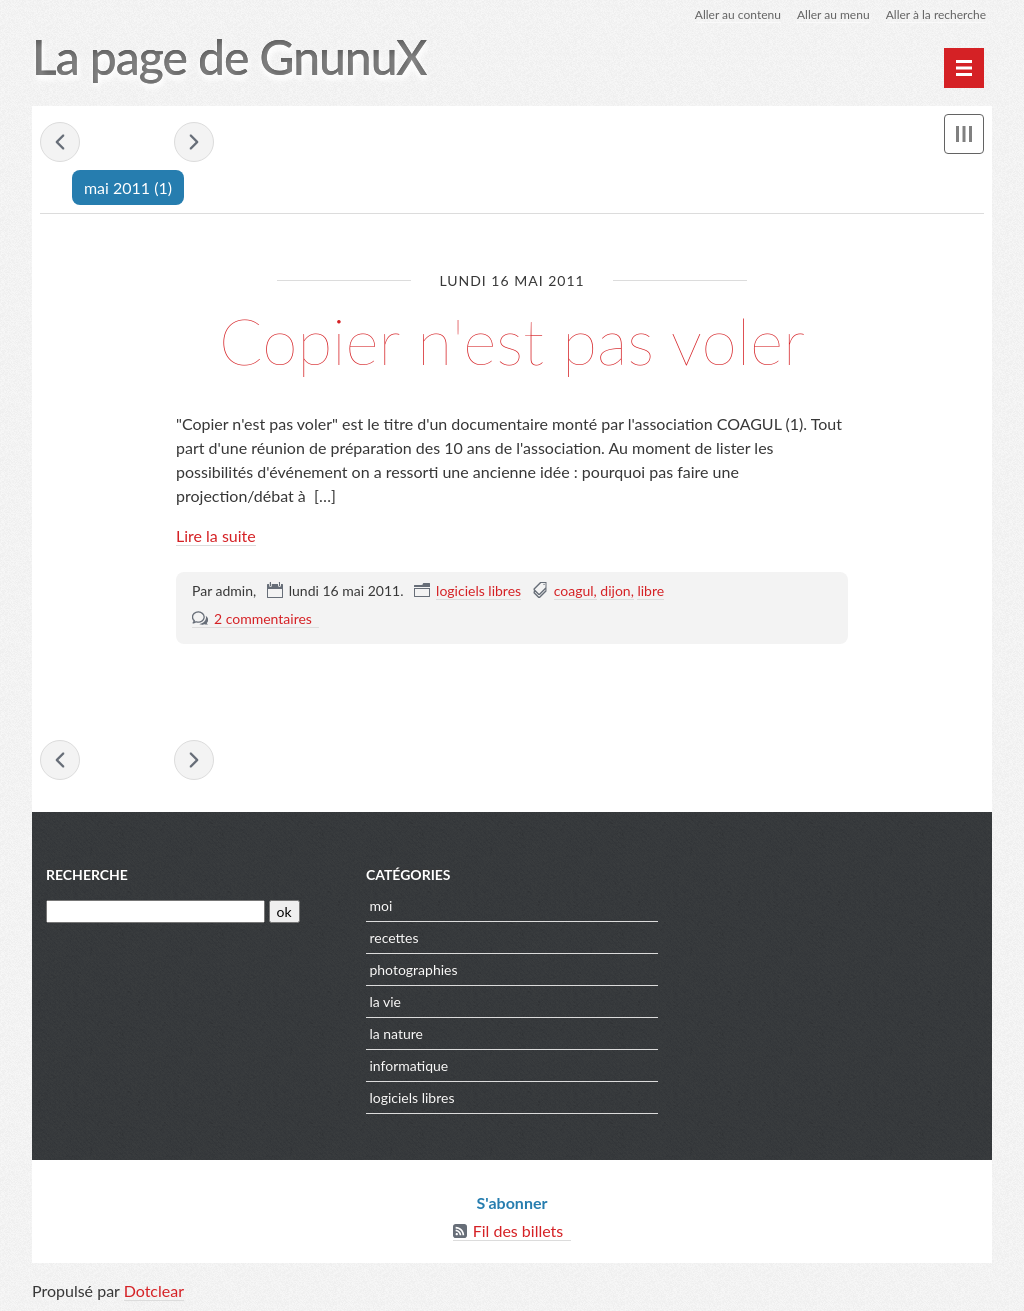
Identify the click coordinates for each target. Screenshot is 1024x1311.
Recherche (87, 874)
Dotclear (154, 1290)
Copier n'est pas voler (512, 340)
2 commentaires (263, 618)
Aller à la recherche (936, 14)
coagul (574, 590)
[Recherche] (155, 911)
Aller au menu (833, 14)
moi (380, 905)
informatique (408, 1065)
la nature (396, 1033)
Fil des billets (518, 1230)
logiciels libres (478, 590)
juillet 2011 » (194, 142)
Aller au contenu (738, 14)
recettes (393, 937)
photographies (413, 969)
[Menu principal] (964, 68)
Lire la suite (216, 535)
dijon (615, 590)
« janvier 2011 (60, 142)
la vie (385, 1001)
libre (650, 590)
